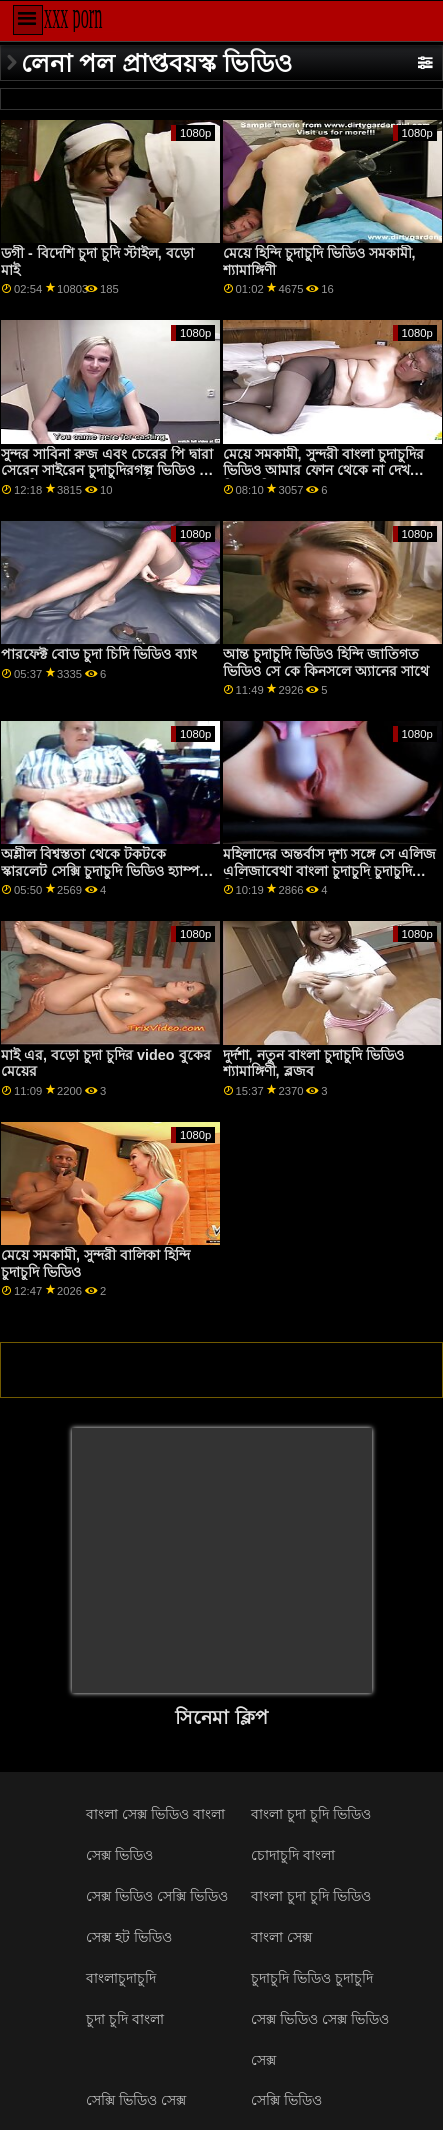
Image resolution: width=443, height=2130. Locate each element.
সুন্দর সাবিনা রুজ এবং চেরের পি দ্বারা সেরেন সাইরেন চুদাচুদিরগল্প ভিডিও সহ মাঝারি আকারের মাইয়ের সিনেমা (108, 470)
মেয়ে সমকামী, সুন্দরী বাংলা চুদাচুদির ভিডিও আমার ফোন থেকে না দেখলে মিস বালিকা (324, 470)
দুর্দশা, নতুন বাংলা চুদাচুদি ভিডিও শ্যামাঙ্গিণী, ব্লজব (313, 1063)
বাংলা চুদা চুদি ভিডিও (311, 1814)
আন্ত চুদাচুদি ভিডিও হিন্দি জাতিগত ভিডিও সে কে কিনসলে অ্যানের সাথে (326, 662)
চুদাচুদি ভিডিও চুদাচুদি (312, 1978)
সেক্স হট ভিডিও (129, 1937)
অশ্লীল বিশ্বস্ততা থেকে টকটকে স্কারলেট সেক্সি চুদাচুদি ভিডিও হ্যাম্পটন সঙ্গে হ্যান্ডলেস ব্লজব (108, 870)
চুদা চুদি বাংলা (125, 2019)
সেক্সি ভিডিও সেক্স (136, 2100)
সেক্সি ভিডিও (286, 2100)
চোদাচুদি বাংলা (293, 1855)
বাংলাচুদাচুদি (121, 1978)
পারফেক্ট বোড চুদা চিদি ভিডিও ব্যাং (99, 654)
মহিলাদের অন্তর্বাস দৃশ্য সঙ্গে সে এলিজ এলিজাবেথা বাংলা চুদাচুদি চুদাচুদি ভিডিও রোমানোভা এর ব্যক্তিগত (329, 870)
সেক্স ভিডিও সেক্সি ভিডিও (157, 1896)
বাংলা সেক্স (281, 1937)
